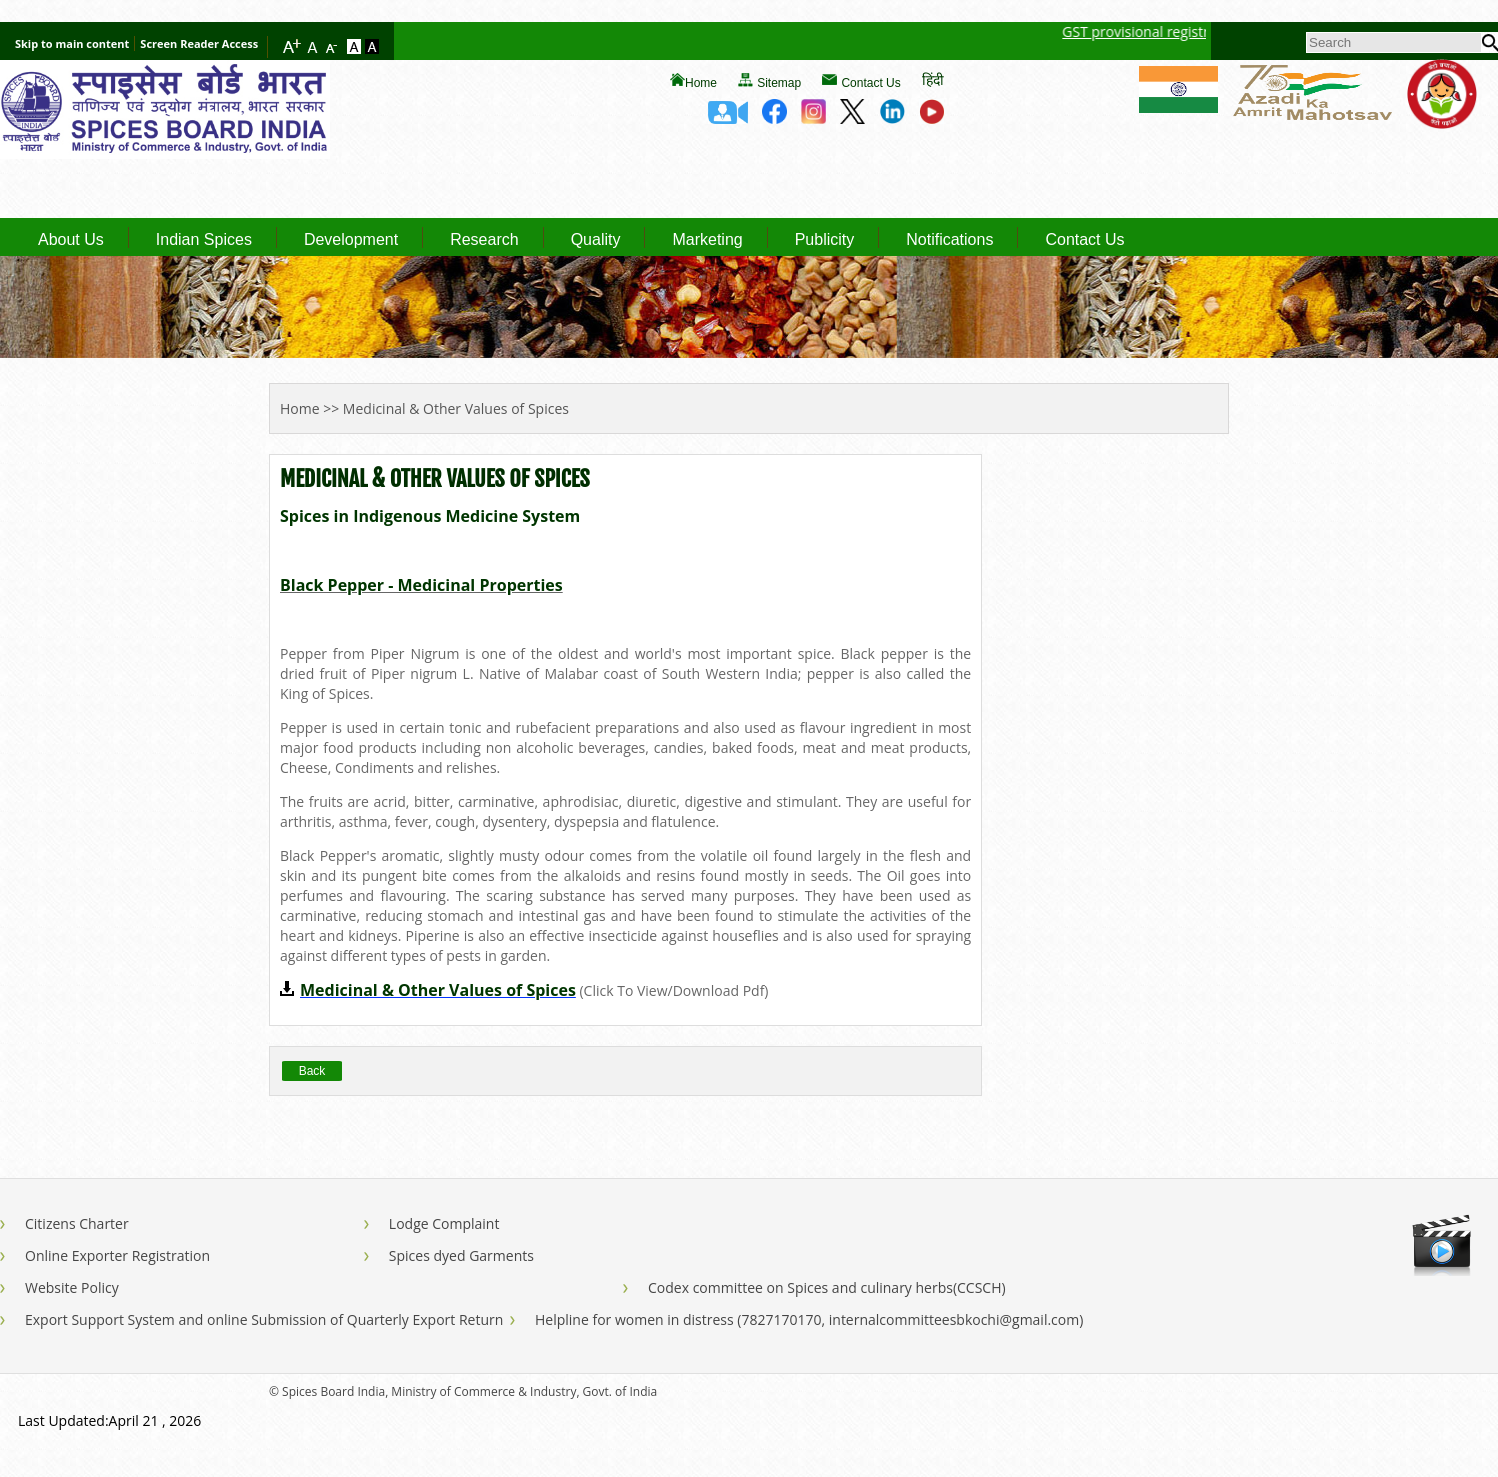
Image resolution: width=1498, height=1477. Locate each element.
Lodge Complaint (444, 1223)
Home (701, 83)
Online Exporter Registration (117, 1255)
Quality (596, 240)
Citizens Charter (77, 1223)
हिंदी (933, 79)
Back (312, 1071)
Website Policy (72, 1287)
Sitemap (779, 83)
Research (484, 240)
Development (351, 240)
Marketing (707, 240)
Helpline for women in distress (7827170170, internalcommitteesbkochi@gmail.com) (809, 1319)
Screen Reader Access (199, 43)
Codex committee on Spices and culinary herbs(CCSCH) (827, 1287)
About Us (71, 240)
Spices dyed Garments (461, 1255)
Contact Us (870, 83)
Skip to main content (72, 43)
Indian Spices (204, 240)
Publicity (825, 240)
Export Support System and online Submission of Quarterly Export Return (264, 1319)
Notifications (949, 240)
